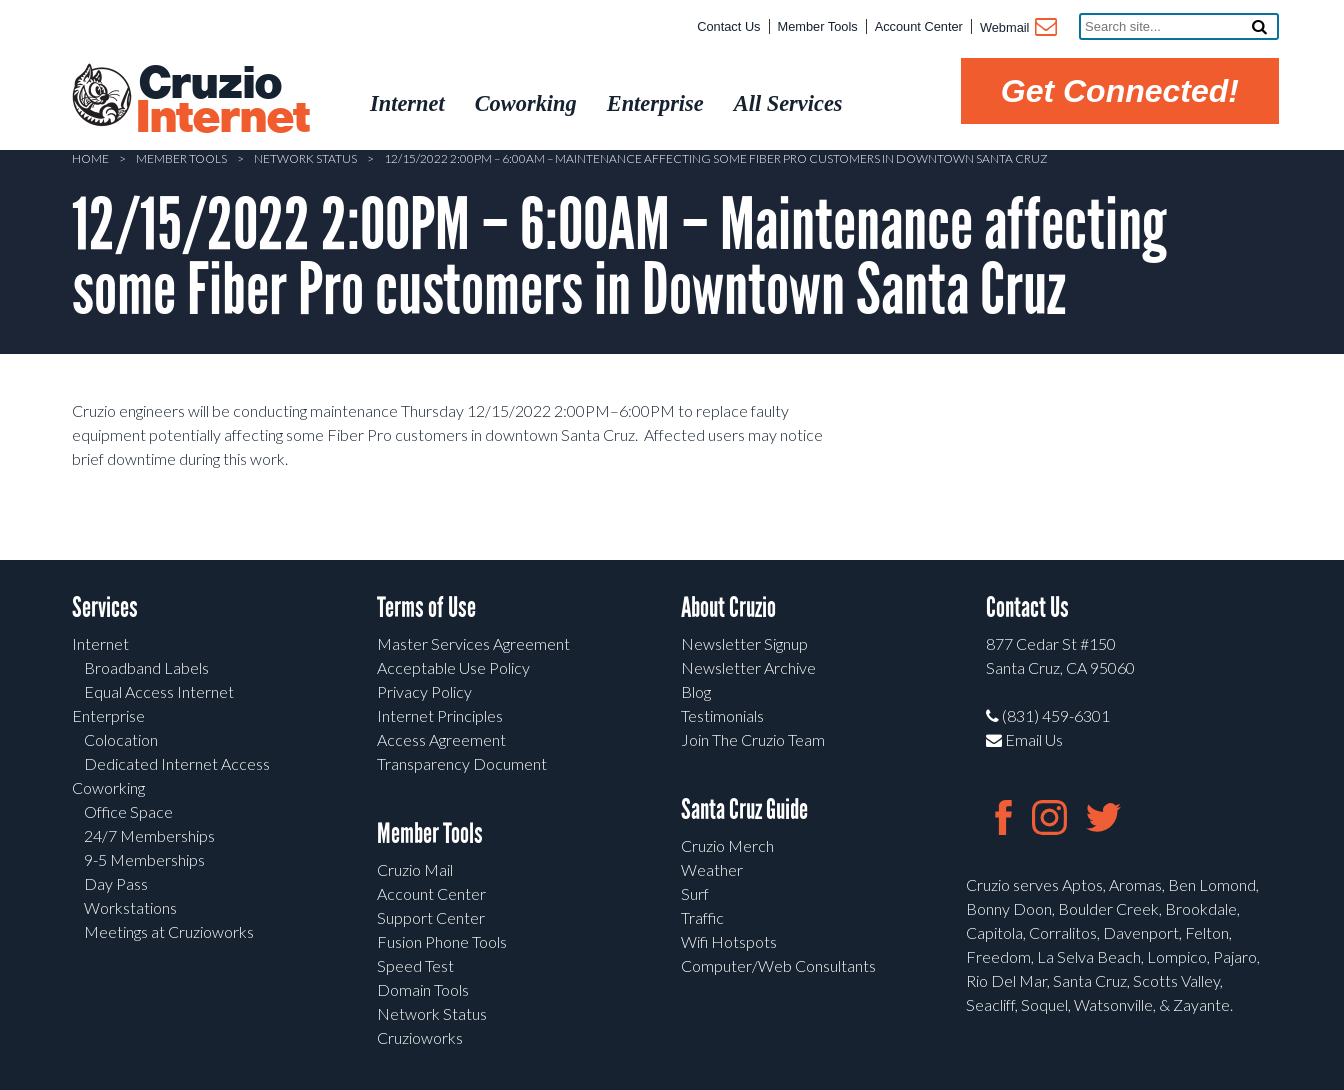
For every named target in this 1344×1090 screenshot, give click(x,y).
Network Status (305, 158)
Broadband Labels (146, 667)
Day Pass (116, 883)
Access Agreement (441, 739)
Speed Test (415, 965)
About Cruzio (728, 607)
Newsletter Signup (744, 643)
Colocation (121, 739)
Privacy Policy (424, 691)
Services (105, 607)
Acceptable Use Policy (453, 667)
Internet (100, 643)
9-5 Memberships (144, 859)
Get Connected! (1120, 91)
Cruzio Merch (727, 845)
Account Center (919, 26)
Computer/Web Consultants (778, 965)
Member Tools (818, 26)
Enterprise (108, 715)
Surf (695, 893)
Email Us (1024, 739)
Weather (712, 869)
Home (90, 158)
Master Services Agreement (473, 643)
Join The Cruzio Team (753, 739)
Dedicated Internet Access (177, 763)
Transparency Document (462, 763)
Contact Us (728, 26)
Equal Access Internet (159, 691)
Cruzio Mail (415, 869)
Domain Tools (423, 989)
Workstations (130, 907)
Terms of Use (426, 607)
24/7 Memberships (149, 835)
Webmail (1017, 29)
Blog (696, 691)
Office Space (128, 811)
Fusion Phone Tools (442, 941)
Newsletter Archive (748, 667)
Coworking (108, 787)
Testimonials (722, 715)
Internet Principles (440, 715)
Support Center (431, 917)
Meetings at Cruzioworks (169, 931)
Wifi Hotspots (729, 941)
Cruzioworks (420, 1037)
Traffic (702, 917)
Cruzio (222, 101)
